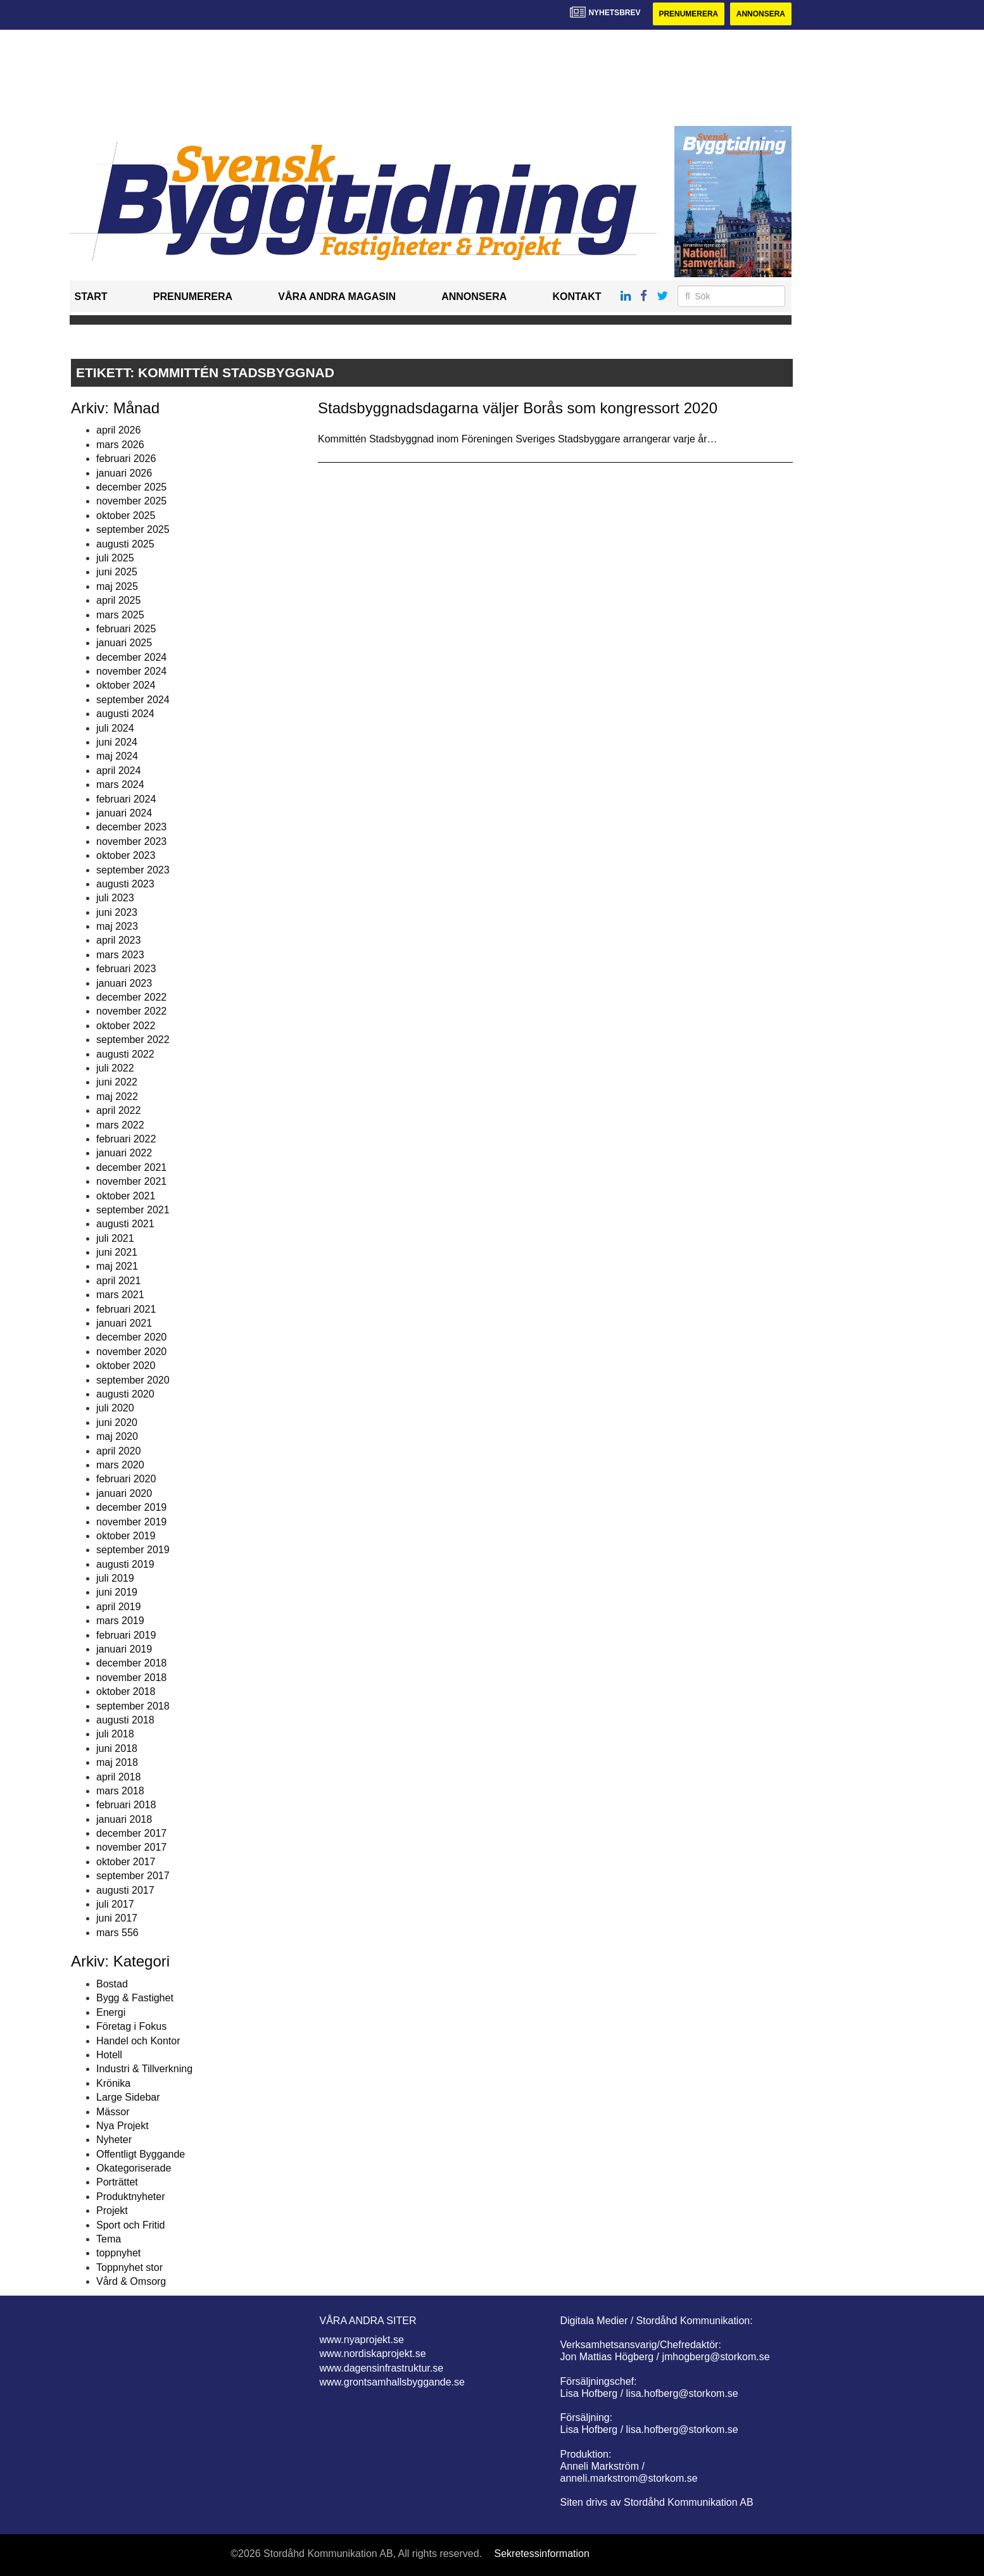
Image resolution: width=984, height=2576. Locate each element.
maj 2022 (117, 1096)
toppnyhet (118, 2253)
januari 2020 (124, 1493)
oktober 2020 (125, 1365)
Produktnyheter (130, 2196)
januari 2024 (124, 813)
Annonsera (760, 13)
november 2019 (131, 1521)
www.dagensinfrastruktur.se (382, 2368)
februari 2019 (126, 1635)
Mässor (112, 2111)
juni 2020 (116, 1422)
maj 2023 (117, 926)
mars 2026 (120, 444)
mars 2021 (120, 1294)
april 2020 (118, 1451)
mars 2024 (120, 784)
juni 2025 (116, 571)
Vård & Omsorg (131, 2281)
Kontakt (576, 296)
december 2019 (131, 1507)
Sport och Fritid (130, 2225)
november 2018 (131, 1677)
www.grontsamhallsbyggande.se (392, 2382)
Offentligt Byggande (140, 2154)
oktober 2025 (125, 515)
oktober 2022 (125, 1025)
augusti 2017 (125, 1890)
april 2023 (118, 940)
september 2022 (133, 1039)
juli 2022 (115, 1068)
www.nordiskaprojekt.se (373, 2353)
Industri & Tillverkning (144, 2068)
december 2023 (131, 827)
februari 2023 (126, 968)
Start (91, 296)
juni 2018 (116, 1748)
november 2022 (131, 1011)
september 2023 (133, 870)
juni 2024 (116, 742)
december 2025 (131, 487)
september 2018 (133, 1706)
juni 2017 (116, 1918)
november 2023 (131, 841)
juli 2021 (115, 1238)
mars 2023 (120, 954)
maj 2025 (117, 586)
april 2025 (118, 600)
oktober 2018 (125, 1691)
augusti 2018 (125, 1720)
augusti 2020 (125, 1394)
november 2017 (131, 1847)
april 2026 (118, 430)
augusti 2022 (125, 1054)
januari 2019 (124, 1649)
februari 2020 (126, 1478)
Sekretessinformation (542, 2553)
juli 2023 (115, 897)
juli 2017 (115, 1904)
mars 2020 (120, 1465)
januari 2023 (124, 983)
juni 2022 (116, 1082)
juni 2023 (116, 912)
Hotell (109, 2054)
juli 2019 (115, 1578)
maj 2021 (117, 1266)
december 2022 (131, 997)
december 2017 (131, 1833)
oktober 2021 (125, 1196)
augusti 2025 (125, 544)
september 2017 (133, 1875)
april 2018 (118, 1777)
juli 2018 (115, 1734)
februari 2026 (126, 458)
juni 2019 (116, 1592)
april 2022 (118, 1110)
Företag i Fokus (131, 2026)
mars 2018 (120, 1790)
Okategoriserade (133, 2168)
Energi (110, 2012)
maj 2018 (117, 1762)
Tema (108, 2239)
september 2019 (133, 1549)
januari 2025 (124, 642)
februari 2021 (126, 1309)
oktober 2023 (125, 855)
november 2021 (131, 1181)
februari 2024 (126, 799)
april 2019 (118, 1606)
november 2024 (131, 671)
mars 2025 (120, 615)
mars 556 (117, 1932)
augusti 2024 (125, 713)
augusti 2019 (125, 1564)
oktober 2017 (125, 1861)
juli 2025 (115, 558)
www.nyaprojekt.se (362, 2339)
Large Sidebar (128, 2097)
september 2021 (133, 1209)
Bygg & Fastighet (134, 1997)
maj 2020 (117, 1436)
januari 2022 (124, 1152)
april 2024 (118, 770)
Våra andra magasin (337, 296)
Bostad (112, 1984)
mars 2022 (120, 1125)
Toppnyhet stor (129, 2267)
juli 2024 (115, 728)
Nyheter (114, 2139)
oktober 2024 (125, 685)
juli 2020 (115, 1408)
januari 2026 (124, 473)
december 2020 (131, 1337)
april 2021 (118, 1280)
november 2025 (131, 501)
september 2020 (133, 1380)
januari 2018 (124, 1819)
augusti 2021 (125, 1223)
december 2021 (131, 1167)
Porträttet (117, 2182)
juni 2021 (116, 1252)
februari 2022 (126, 1139)
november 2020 (131, 1351)
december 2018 (131, 1663)
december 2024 (131, 657)
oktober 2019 (125, 1535)
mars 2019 (120, 1620)
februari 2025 (126, 628)
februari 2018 (126, 1804)
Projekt (112, 2210)
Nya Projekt (122, 2125)
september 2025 (133, 529)
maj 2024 (117, 756)
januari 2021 (124, 1323)
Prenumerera (688, 13)
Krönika (113, 2083)
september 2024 (133, 699)
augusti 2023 (125, 883)
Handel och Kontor (138, 2040)
